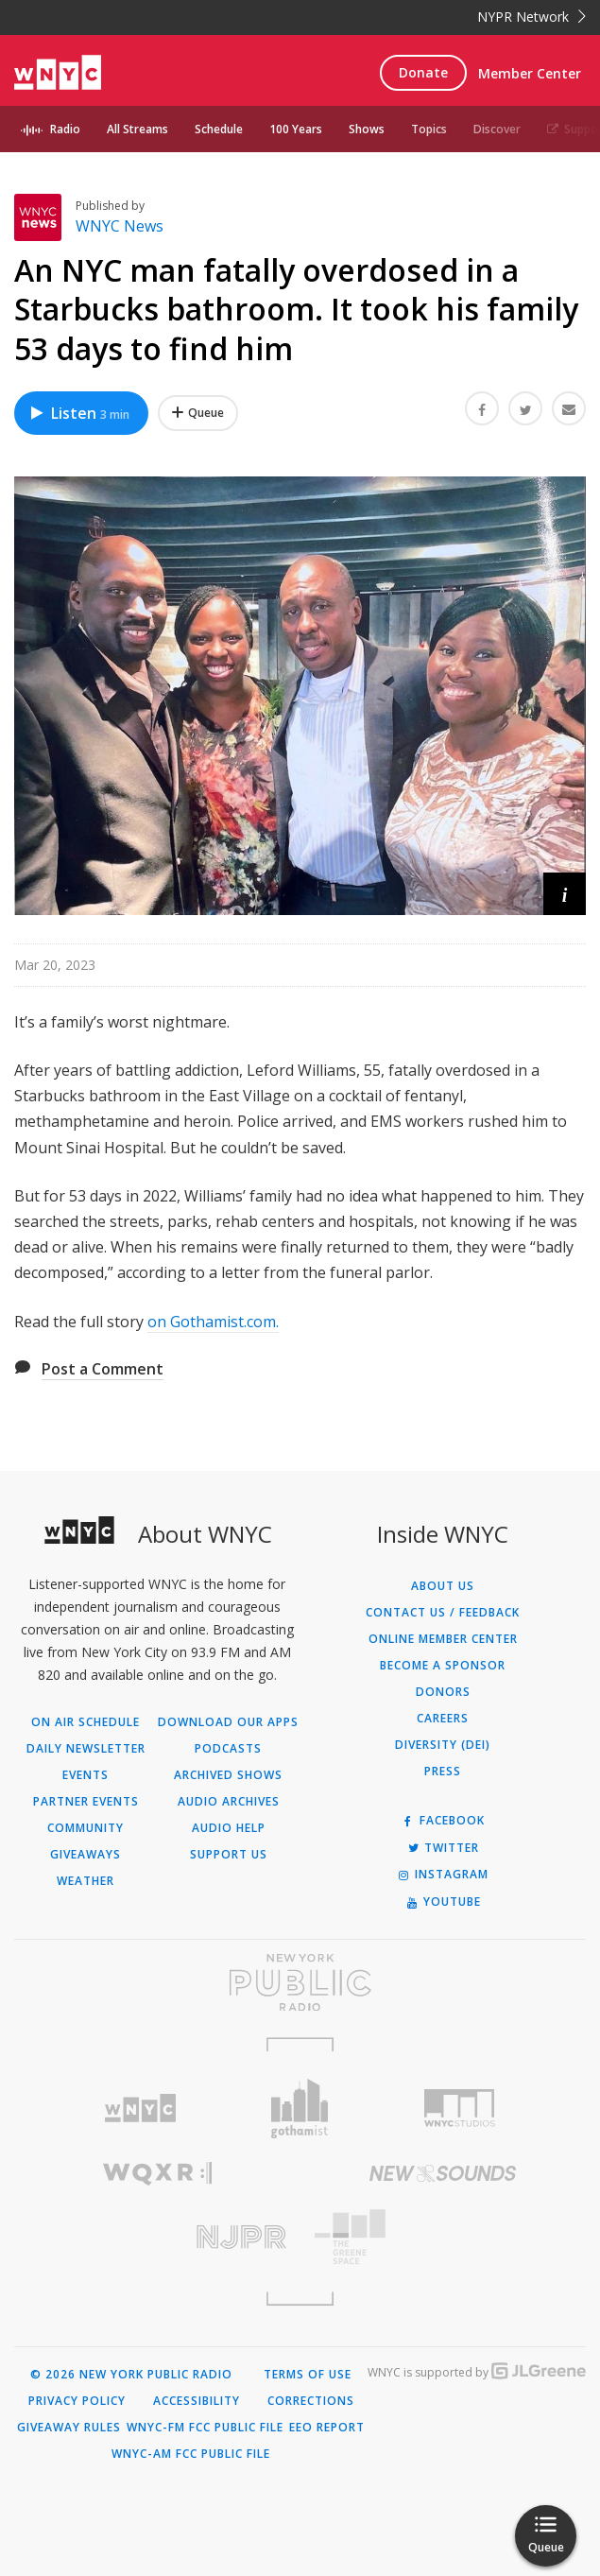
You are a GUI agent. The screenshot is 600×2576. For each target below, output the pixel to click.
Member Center (529, 73)
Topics (429, 129)
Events (85, 1775)
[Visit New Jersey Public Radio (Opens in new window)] (157, 2237)
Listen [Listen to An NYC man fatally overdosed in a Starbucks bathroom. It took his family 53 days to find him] (78, 413)
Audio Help (229, 1828)
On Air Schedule (85, 1722)
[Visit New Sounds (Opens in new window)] (443, 2173)
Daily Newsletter (86, 1749)
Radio (65, 129)
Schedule (219, 129)
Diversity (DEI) (442, 1745)
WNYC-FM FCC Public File (205, 2427)
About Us (442, 1586)
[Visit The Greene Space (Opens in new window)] (443, 2237)
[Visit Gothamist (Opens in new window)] (300, 2108)
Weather (85, 1881)
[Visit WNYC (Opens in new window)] (139, 2108)
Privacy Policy (77, 2401)
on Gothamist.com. (213, 1321)
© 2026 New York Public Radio (131, 2374)
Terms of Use (307, 2374)
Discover (497, 129)
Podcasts (228, 1749)
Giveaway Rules (69, 2427)
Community (85, 1828)
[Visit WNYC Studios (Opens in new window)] (460, 2108)
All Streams (137, 129)
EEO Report (327, 2427)
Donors (443, 1692)
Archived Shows (228, 1775)
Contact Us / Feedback (443, 1612)
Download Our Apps (228, 1722)
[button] (564, 894)
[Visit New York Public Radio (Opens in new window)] (300, 1982)
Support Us (228, 1854)
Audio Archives (229, 1801)
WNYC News (119, 226)
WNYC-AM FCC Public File (190, 2454)
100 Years (295, 129)
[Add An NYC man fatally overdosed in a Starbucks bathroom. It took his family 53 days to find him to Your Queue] (198, 413)
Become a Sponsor (443, 1665)
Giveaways (85, 1854)
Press (442, 1771)
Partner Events (86, 1801)
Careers (443, 1718)
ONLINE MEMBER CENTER (443, 1639)
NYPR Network (531, 17)
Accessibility (196, 2401)
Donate (423, 72)
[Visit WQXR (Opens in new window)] (157, 2174)
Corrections (310, 2401)
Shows (367, 129)
